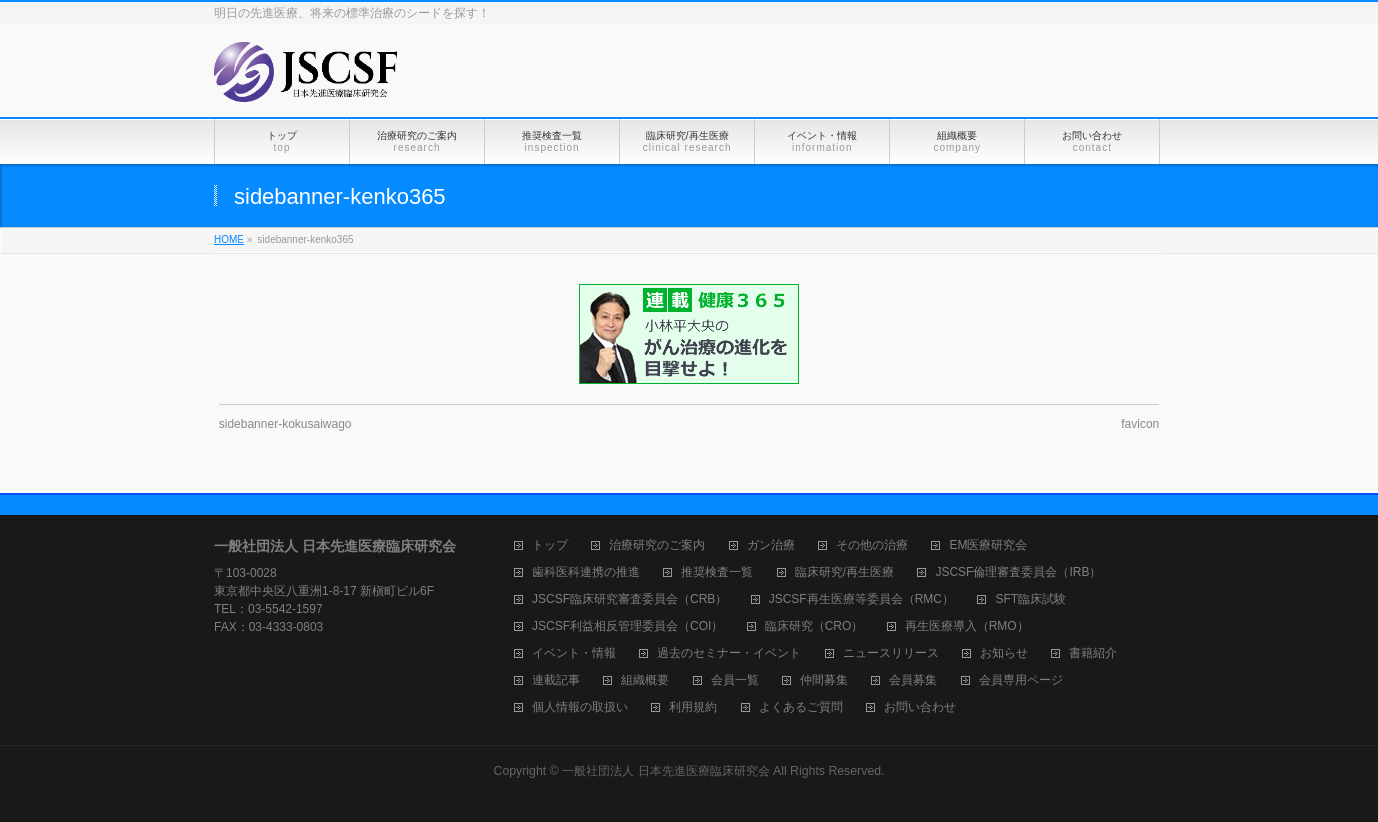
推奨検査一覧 (717, 572)
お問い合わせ (920, 707)
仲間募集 (824, 680)
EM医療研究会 (988, 545)
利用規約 (693, 707)
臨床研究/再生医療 (844, 572)
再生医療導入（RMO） (967, 626)
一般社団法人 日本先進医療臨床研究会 (665, 771)
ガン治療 (771, 545)
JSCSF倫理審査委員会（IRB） (1018, 572)
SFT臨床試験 (1030, 599)
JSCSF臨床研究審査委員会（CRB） (629, 599)
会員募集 (913, 680)
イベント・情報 (574, 653)
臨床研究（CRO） (814, 626)
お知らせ (1004, 653)
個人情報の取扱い (580, 707)
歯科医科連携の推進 (586, 572)
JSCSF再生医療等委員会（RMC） (861, 599)
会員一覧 (735, 680)
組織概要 (645, 680)
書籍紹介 (1093, 653)
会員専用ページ (1021, 680)
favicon (1140, 424)
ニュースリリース (891, 653)
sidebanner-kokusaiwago (285, 424)
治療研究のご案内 (657, 545)
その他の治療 (872, 545)
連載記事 (556, 680)
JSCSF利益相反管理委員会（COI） (627, 626)
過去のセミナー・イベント (729, 653)
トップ (550, 545)
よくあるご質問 (801, 707)
